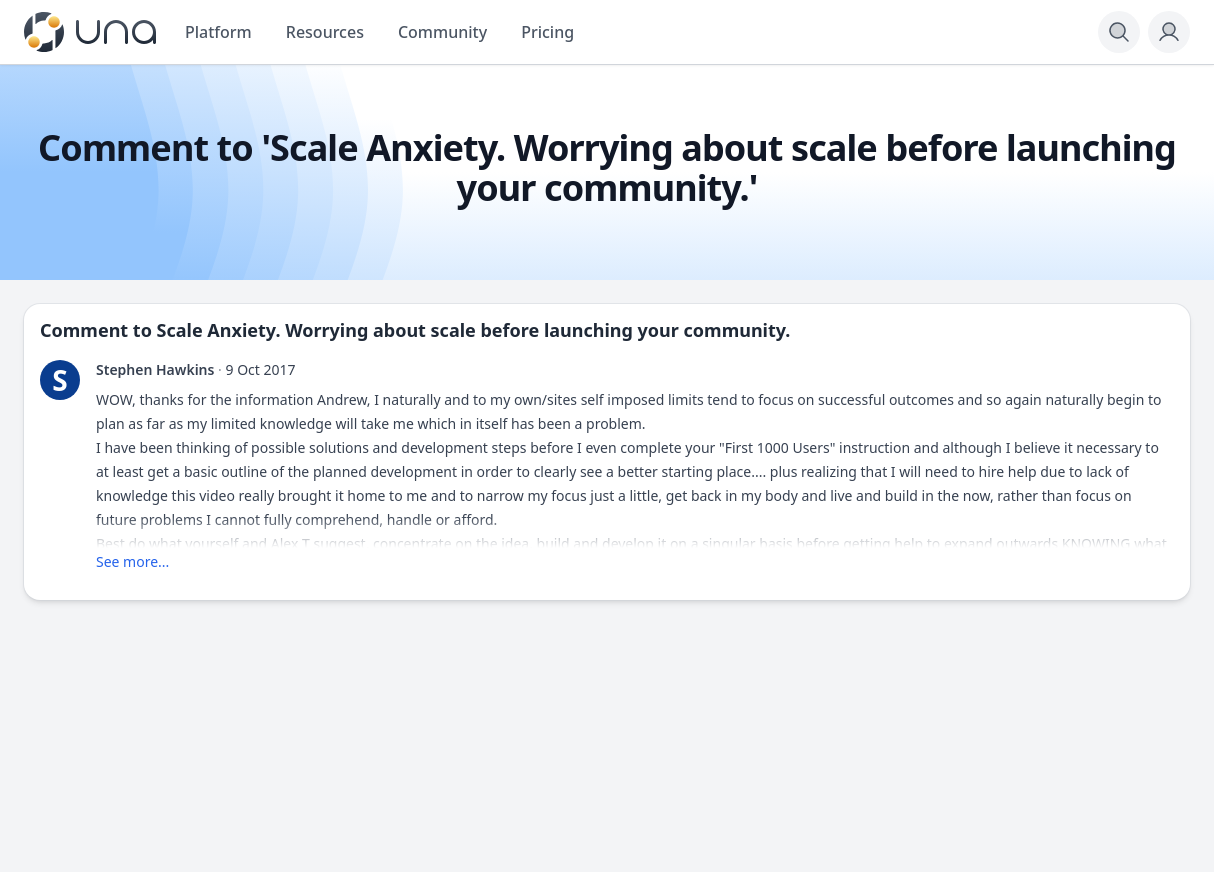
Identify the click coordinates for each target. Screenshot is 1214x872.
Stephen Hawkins (155, 369)
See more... (132, 561)
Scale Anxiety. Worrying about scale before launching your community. (474, 330)
